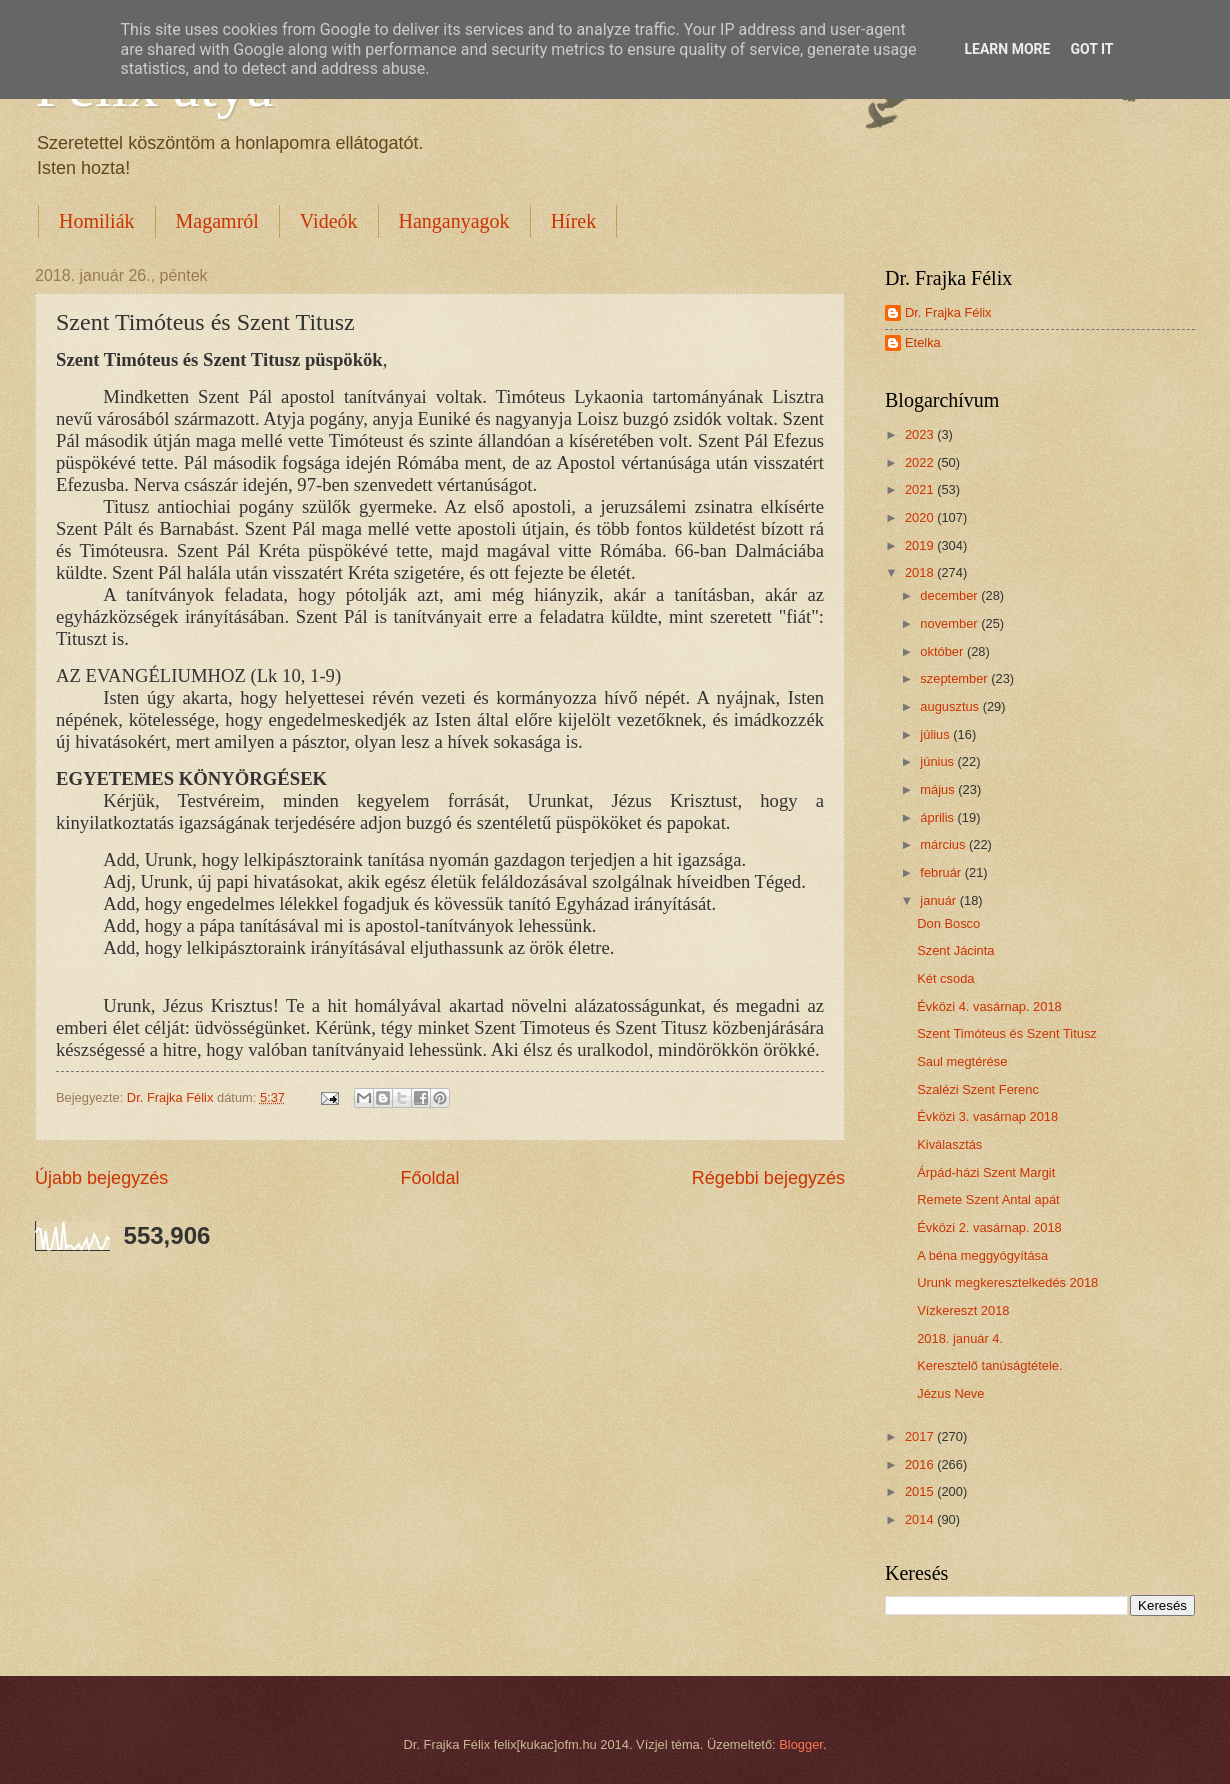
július (936, 734)
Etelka (923, 342)
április (938, 817)
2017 (921, 1436)
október (943, 651)
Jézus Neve (950, 1393)
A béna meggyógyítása (982, 1255)
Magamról (217, 221)
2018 (921, 572)
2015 (921, 1491)
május (939, 789)
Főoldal (429, 1178)
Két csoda (945, 978)
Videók (329, 221)
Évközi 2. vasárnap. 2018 (989, 1227)
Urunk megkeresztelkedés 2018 (1007, 1282)
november (950, 623)
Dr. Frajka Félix (948, 312)
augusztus (951, 706)
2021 (921, 489)
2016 (921, 1464)
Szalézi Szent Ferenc (978, 1089)
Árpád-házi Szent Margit (986, 1172)
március (944, 844)
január (939, 900)
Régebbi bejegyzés (768, 1178)
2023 (921, 434)
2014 (921, 1519)
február (942, 872)
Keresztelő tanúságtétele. (989, 1365)
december (950, 595)
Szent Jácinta (955, 950)
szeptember (955, 678)
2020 (921, 517)
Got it (1091, 49)
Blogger (801, 1744)
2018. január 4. (960, 1338)
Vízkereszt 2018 (963, 1310)
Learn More (1007, 49)
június (938, 761)
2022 (921, 462)
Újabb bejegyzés (101, 1178)
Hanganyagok (454, 221)
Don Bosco (948, 923)
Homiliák (97, 221)
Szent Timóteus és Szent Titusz (1007, 1033)
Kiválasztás (949, 1144)
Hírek (574, 221)
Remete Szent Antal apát (988, 1199)
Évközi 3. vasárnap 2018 (987, 1116)
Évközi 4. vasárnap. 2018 (989, 1006)
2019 (921, 545)
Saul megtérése (962, 1061)
